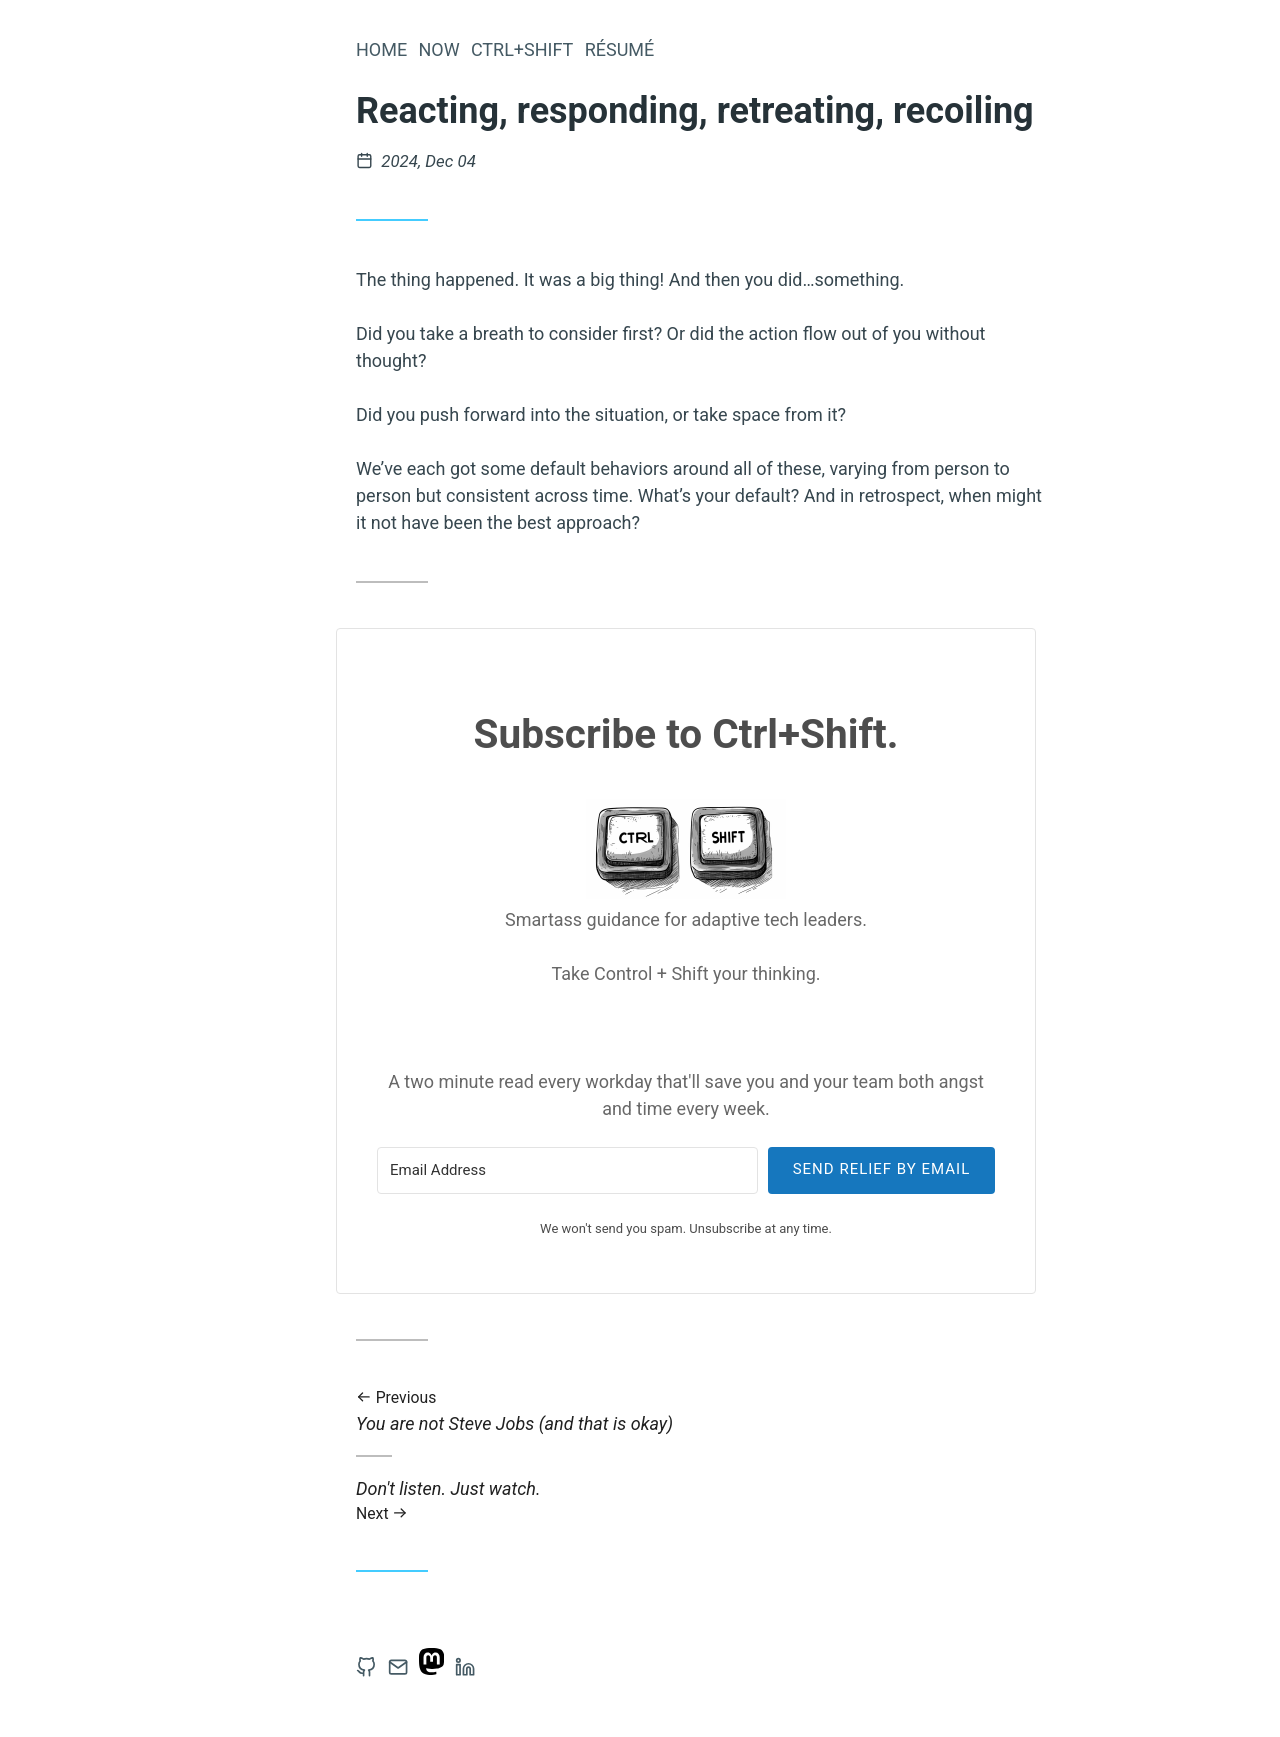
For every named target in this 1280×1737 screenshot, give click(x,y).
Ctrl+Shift (522, 49)
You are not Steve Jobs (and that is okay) (706, 1411)
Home (381, 49)
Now (438, 49)
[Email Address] (567, 1170)
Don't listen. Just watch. (706, 1500)
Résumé (620, 49)
